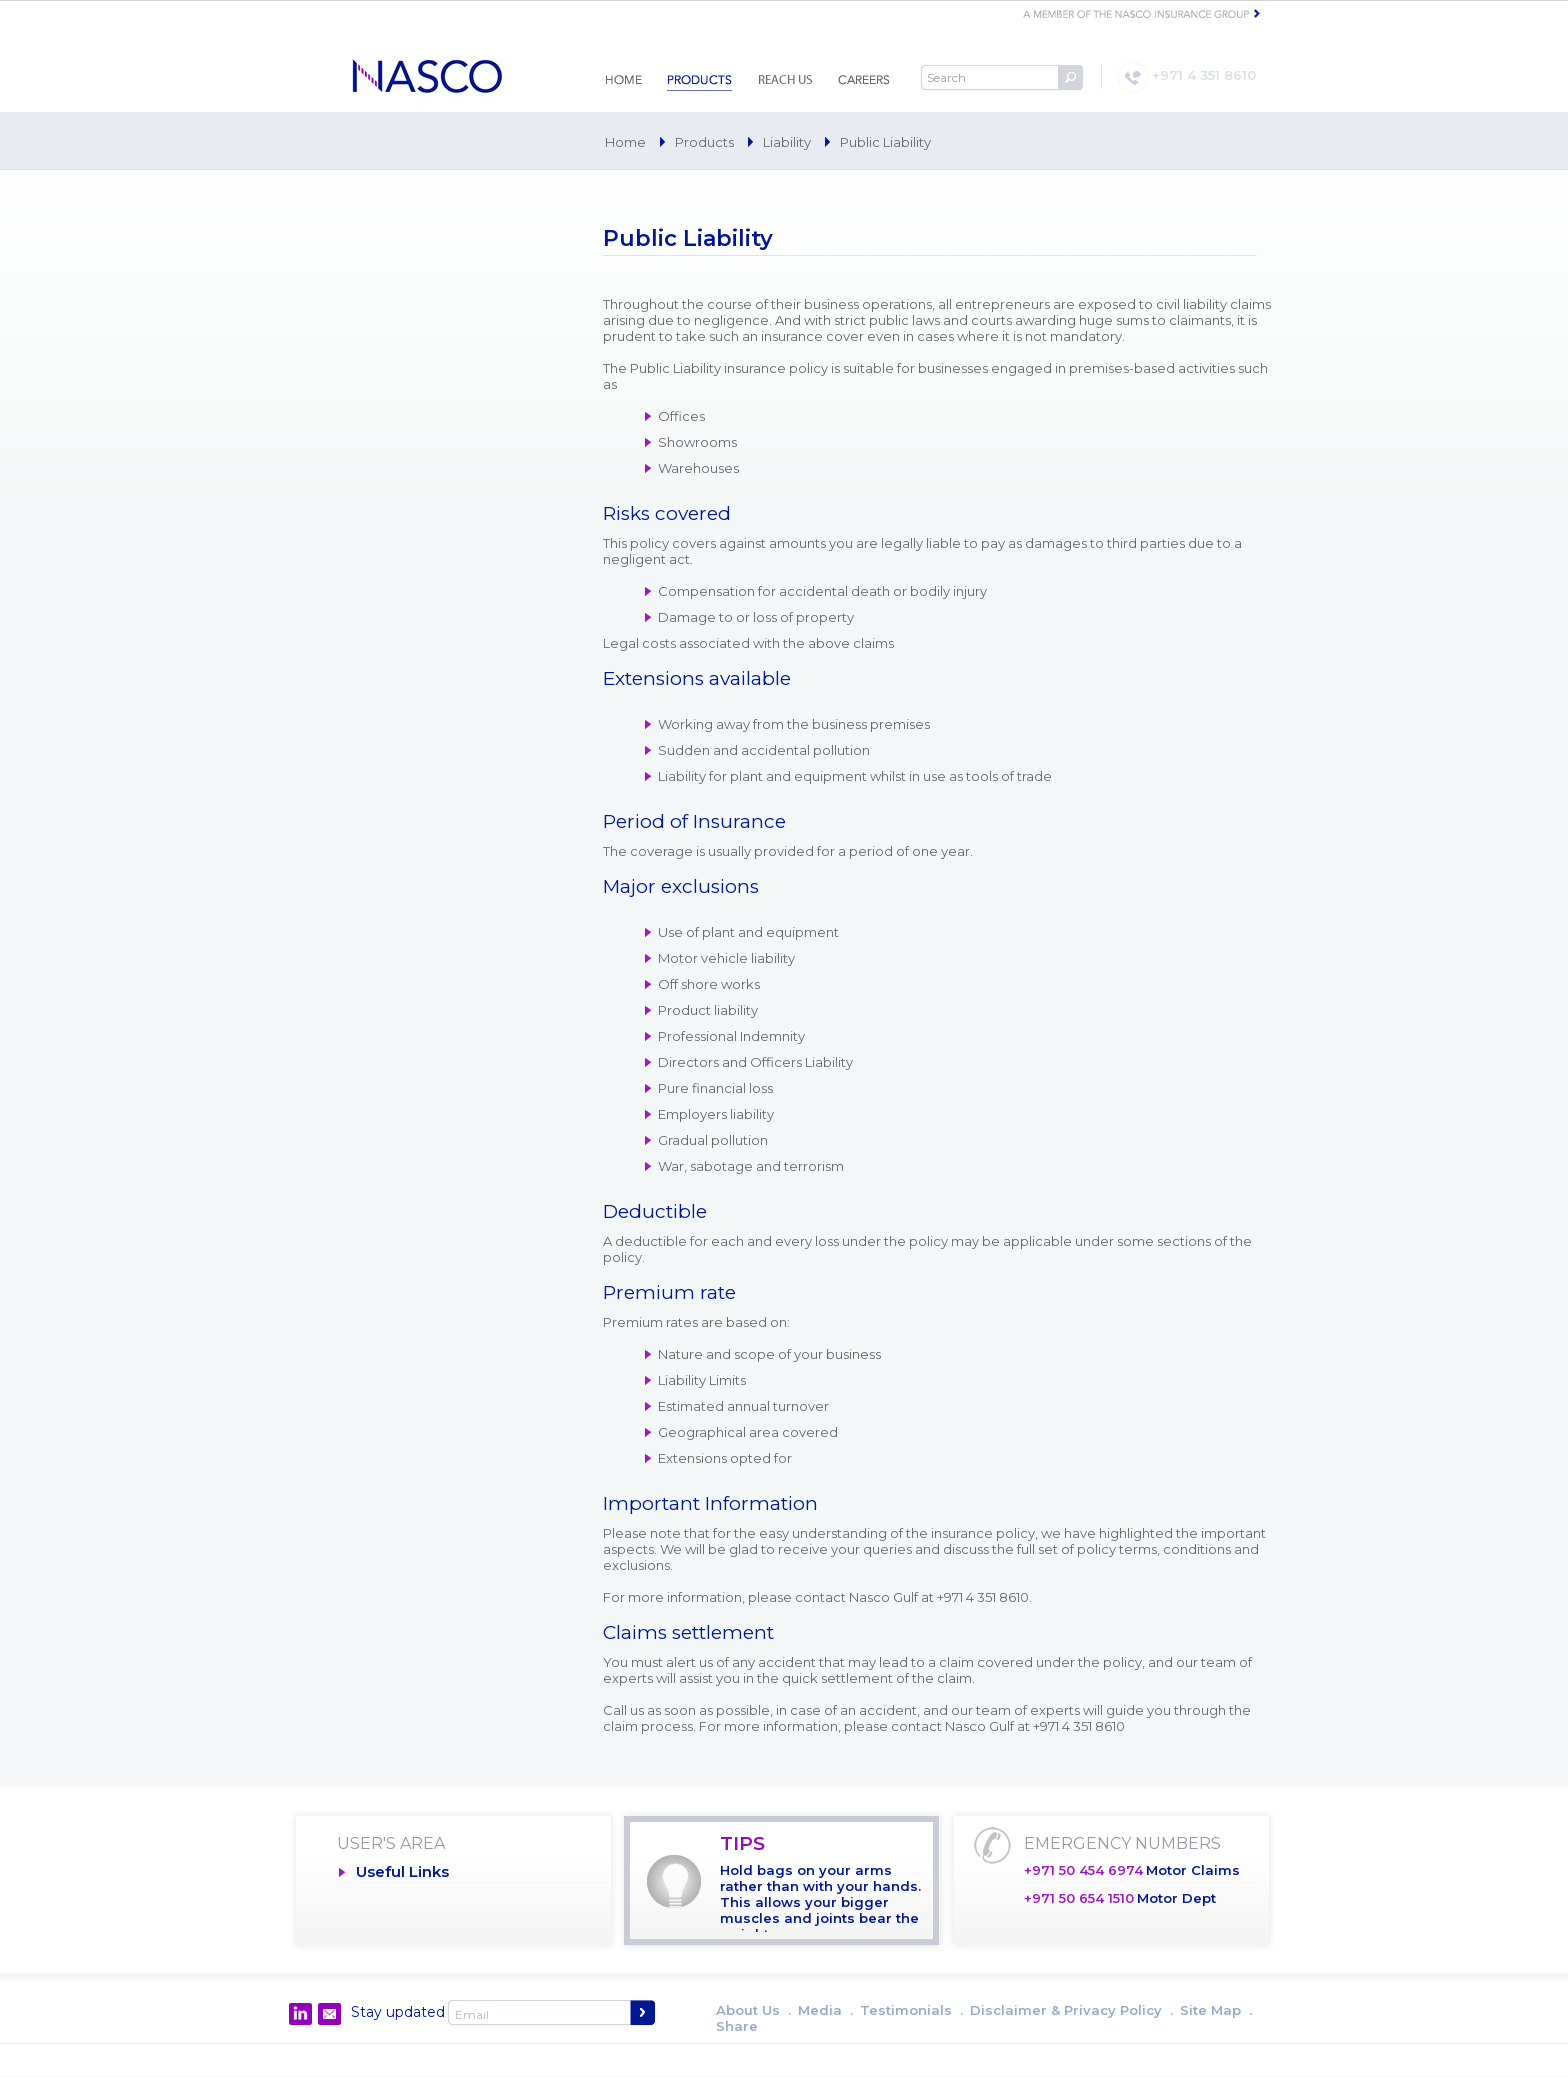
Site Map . (1216, 2010)
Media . (825, 2010)
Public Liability (885, 142)
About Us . (753, 2010)
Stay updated (398, 2012)
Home (625, 142)
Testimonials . (911, 2010)
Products (704, 142)
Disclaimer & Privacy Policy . (1071, 2010)
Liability (787, 142)
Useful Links (402, 1871)
